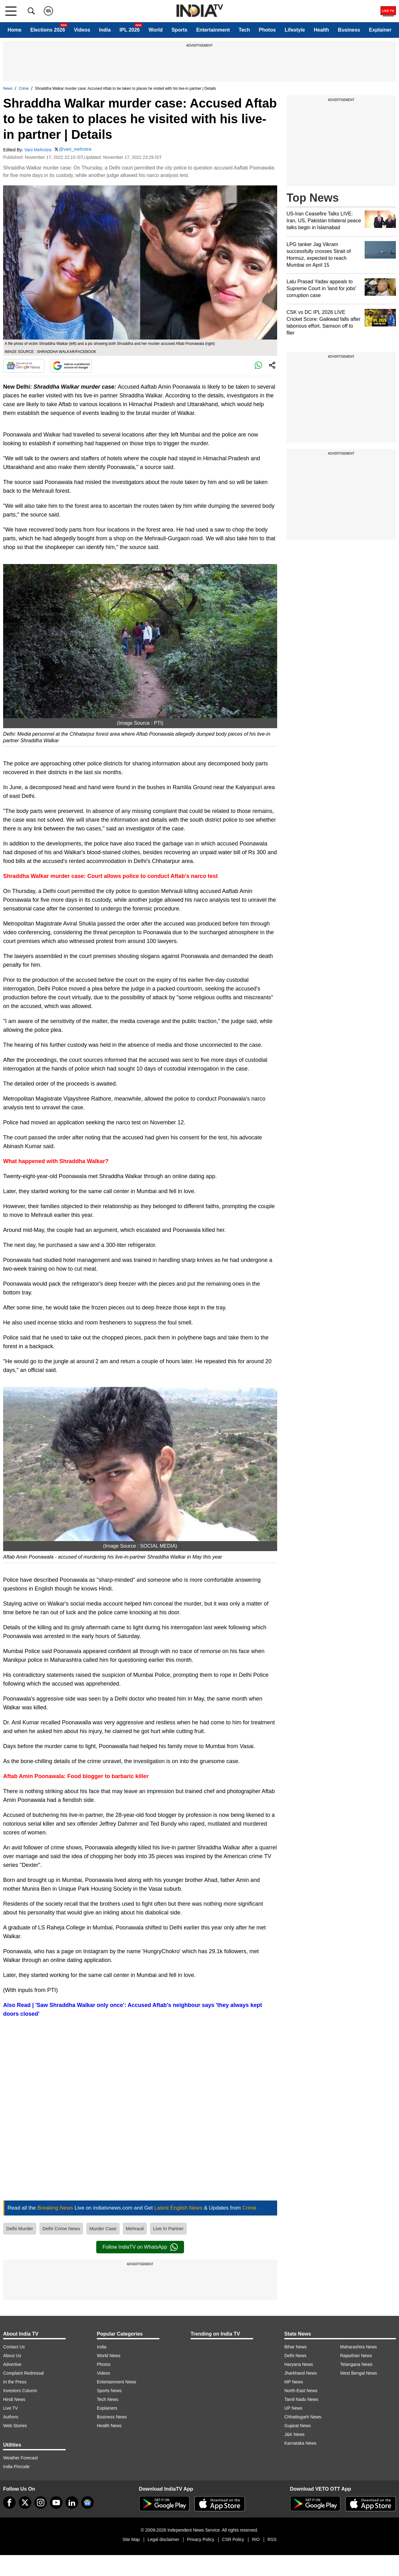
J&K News (294, 2434)
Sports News (109, 2390)
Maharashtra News (358, 2346)
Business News (112, 2416)
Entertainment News (116, 2381)
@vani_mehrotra (75, 149)
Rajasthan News (356, 2355)
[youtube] (56, 2502)
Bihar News (295, 2346)
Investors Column (20, 2390)
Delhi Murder (19, 2228)
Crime (24, 88)
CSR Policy (233, 2539)
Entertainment (213, 30)
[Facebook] (9, 2502)
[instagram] (40, 2502)
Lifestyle (295, 30)
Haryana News (298, 2364)
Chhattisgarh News (302, 2416)
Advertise (12, 2364)
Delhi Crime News (61, 2228)
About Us (12, 2355)
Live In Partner (168, 2228)
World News (108, 2355)
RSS (272, 2539)
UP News (293, 2408)
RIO (256, 2539)
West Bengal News (358, 2373)
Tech (244, 30)
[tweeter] (25, 2502)
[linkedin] (72, 2502)
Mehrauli (135, 2228)
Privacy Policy (200, 2539)
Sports (179, 30)
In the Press (15, 2381)
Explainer (380, 30)
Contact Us (14, 2346)
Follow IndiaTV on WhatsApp (139, 2247)
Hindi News (14, 2399)
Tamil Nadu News (301, 2399)
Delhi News (295, 2355)
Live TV (10, 2408)
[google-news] (87, 2502)
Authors (10, 2416)
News (7, 88)
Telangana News (356, 2364)
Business (349, 30)
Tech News (107, 2399)
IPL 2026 (130, 30)
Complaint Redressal (23, 2373)
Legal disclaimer (163, 2539)
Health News (109, 2425)
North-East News (300, 2390)
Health (321, 30)
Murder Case (103, 2228)
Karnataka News (300, 2443)
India (105, 30)
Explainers (107, 2408)
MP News (293, 2381)
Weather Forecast (20, 2457)
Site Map (131, 2539)
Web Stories (15, 2425)
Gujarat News (297, 2425)
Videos (82, 30)
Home (14, 30)
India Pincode (16, 2466)
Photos (267, 30)
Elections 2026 (47, 30)
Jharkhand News (300, 2373)
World (156, 30)
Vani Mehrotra (38, 149)
